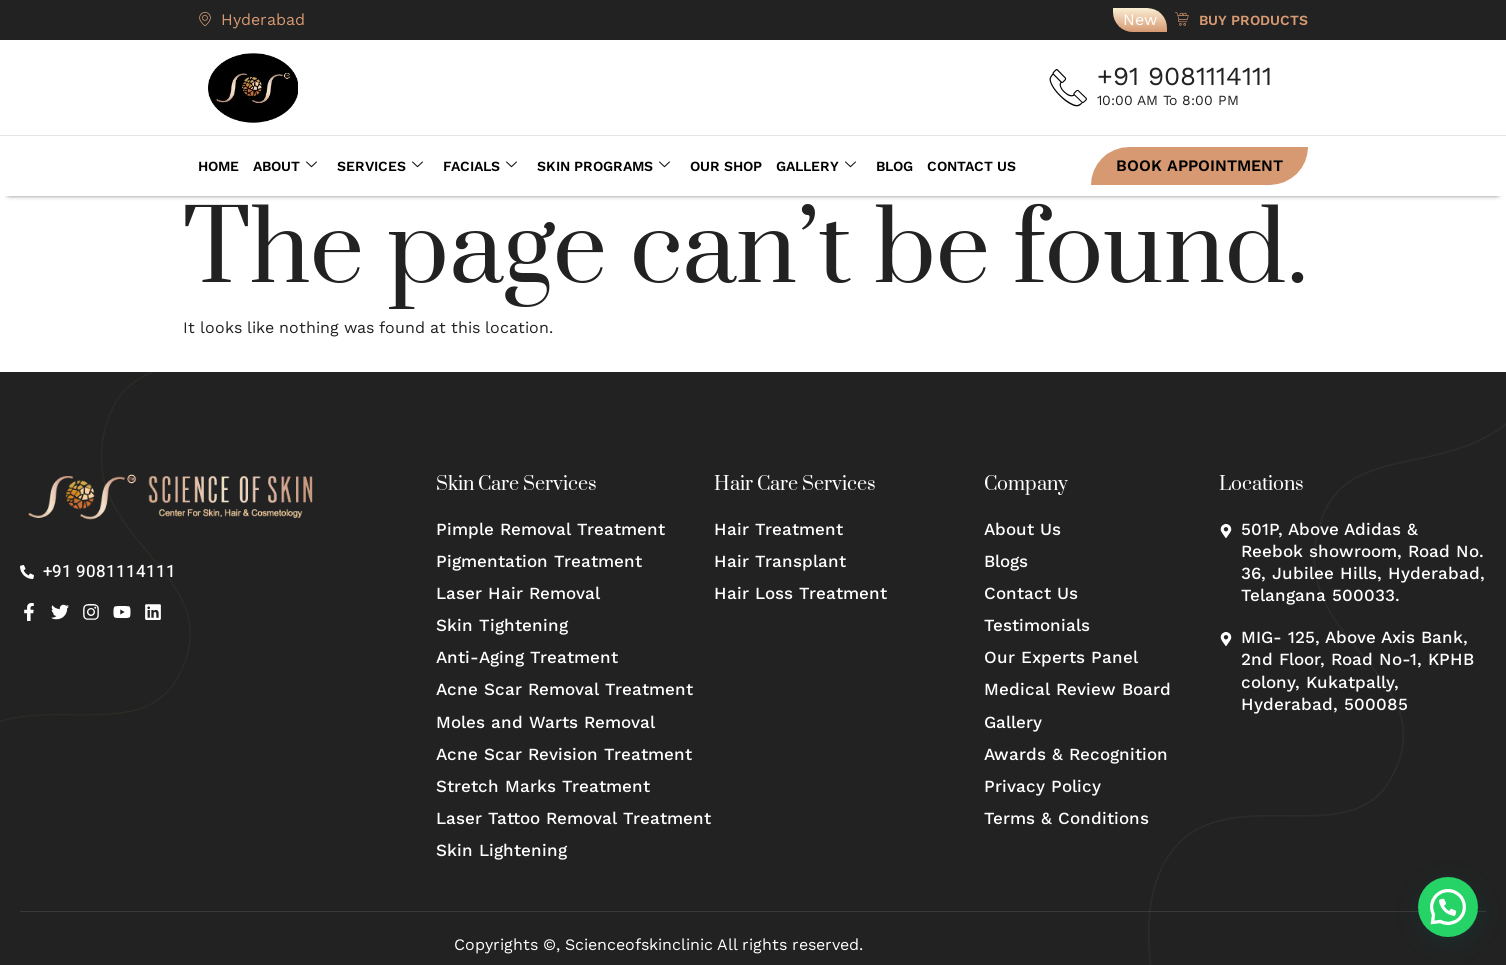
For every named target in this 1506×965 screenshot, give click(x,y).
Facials (480, 166)
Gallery (816, 166)
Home (218, 166)
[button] (1448, 907)
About (285, 166)
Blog (894, 166)
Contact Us (971, 166)
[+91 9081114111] (1071, 88)
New (1140, 19)
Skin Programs (603, 166)
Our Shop (726, 166)
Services (380, 166)
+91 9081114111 (1187, 76)
